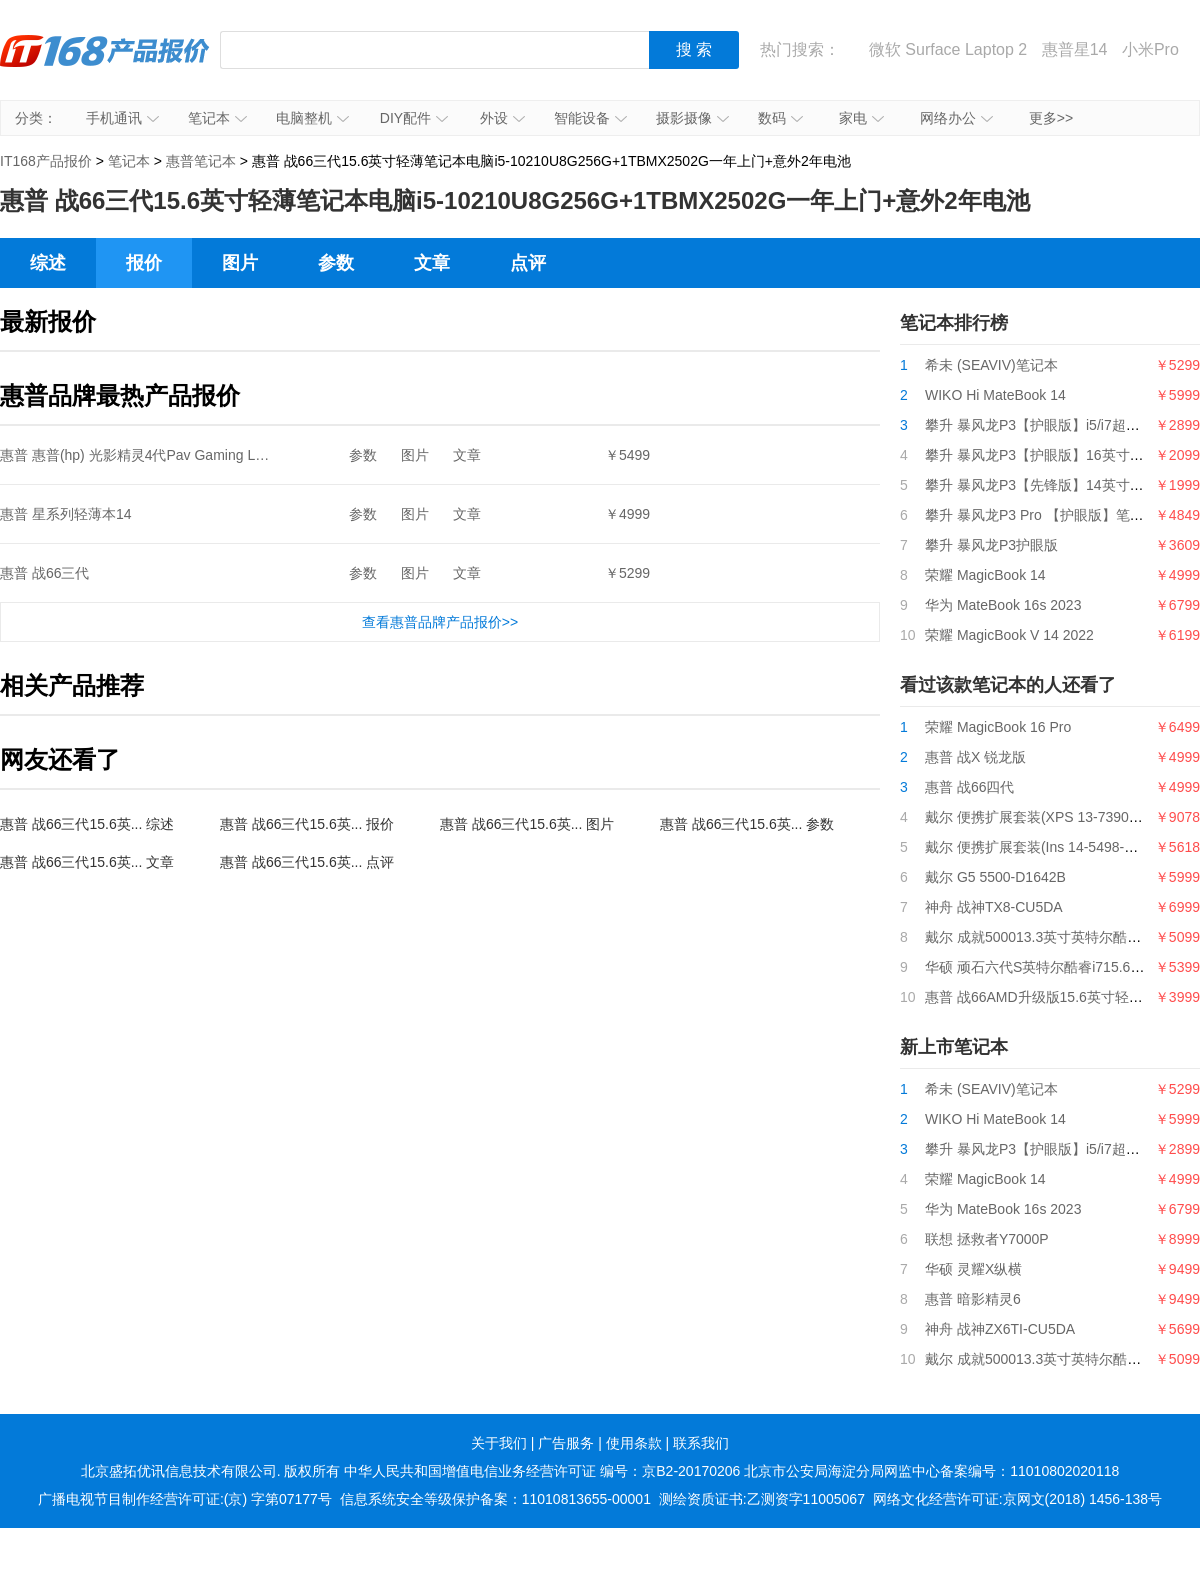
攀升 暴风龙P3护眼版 (991, 545)
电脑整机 (312, 118)
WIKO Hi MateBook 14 (995, 395)
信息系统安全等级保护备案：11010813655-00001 (495, 1499)
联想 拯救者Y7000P (987, 1239)
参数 (336, 263)
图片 (240, 263)
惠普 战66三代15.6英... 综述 (87, 824)
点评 (528, 263)
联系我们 (701, 1443)
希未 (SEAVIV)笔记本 (991, 365)
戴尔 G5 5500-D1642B (995, 877)
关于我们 (499, 1443)
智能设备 (590, 118)
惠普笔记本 (201, 161)
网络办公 (956, 118)
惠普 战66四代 (969, 787)
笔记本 (217, 118)
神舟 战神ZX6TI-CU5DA (1000, 1329)
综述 (48, 263)
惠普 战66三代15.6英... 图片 (527, 824)
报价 (144, 263)
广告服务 (566, 1443)
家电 (861, 118)
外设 (502, 118)
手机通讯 (122, 118)
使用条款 (634, 1443)
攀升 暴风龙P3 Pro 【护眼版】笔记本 (1041, 515)
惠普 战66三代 (44, 573)
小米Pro (1150, 49)
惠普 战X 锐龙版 (975, 757)
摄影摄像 (692, 118)
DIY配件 (414, 118)
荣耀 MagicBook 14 (985, 575)
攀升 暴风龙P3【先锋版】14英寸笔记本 (1048, 485)
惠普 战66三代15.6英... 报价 (307, 824)
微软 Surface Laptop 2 (948, 49)
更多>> (1051, 118)
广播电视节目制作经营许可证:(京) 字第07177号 (185, 1499)
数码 (780, 118)
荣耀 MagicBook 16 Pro (998, 727)
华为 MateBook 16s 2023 (1003, 605)
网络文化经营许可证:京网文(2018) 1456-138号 (1017, 1499)
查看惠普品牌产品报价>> (440, 622)
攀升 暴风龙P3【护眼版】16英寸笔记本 (1048, 455)
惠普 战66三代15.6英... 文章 (87, 862)
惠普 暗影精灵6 (973, 1299)
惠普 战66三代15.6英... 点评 (307, 862)
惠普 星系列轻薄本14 (65, 514)
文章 (432, 263)
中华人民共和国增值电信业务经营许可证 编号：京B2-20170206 (542, 1471)
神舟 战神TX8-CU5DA (994, 907)
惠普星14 (1075, 49)
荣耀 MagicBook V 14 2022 (1009, 635)
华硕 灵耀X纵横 (973, 1269)
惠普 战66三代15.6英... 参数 (747, 824)
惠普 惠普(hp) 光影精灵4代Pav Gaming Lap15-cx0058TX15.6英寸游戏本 (225, 455)
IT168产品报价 (105, 65)
